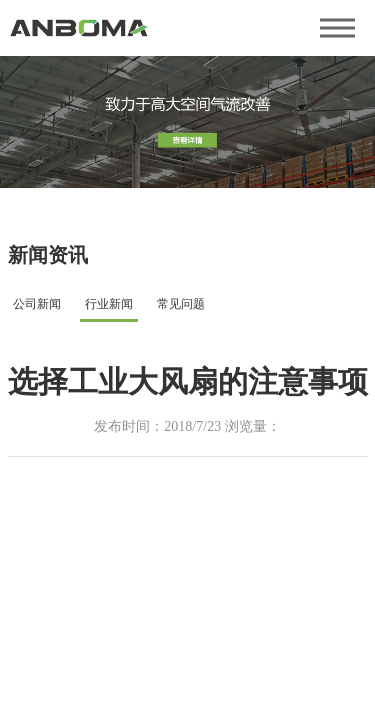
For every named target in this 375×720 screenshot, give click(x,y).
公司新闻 (37, 304)
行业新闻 (109, 304)
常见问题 (181, 304)
